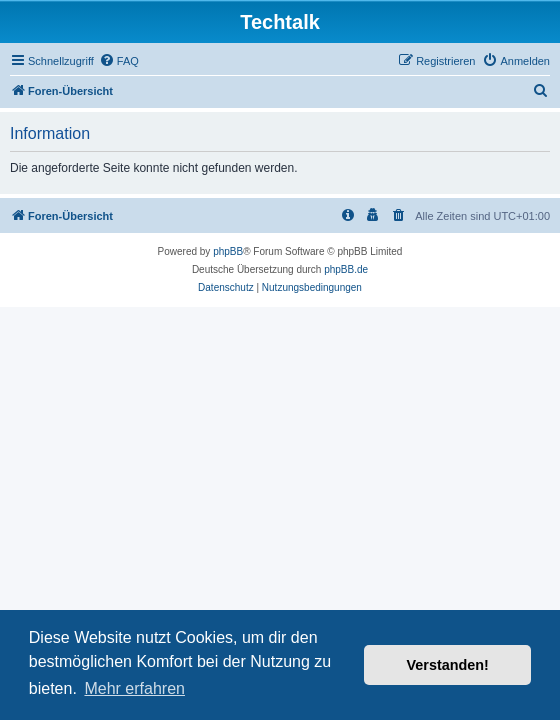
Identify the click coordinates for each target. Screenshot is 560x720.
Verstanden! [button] (448, 665)
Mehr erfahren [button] (134, 688)
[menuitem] (119, 61)
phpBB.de (346, 269)
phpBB (228, 251)
